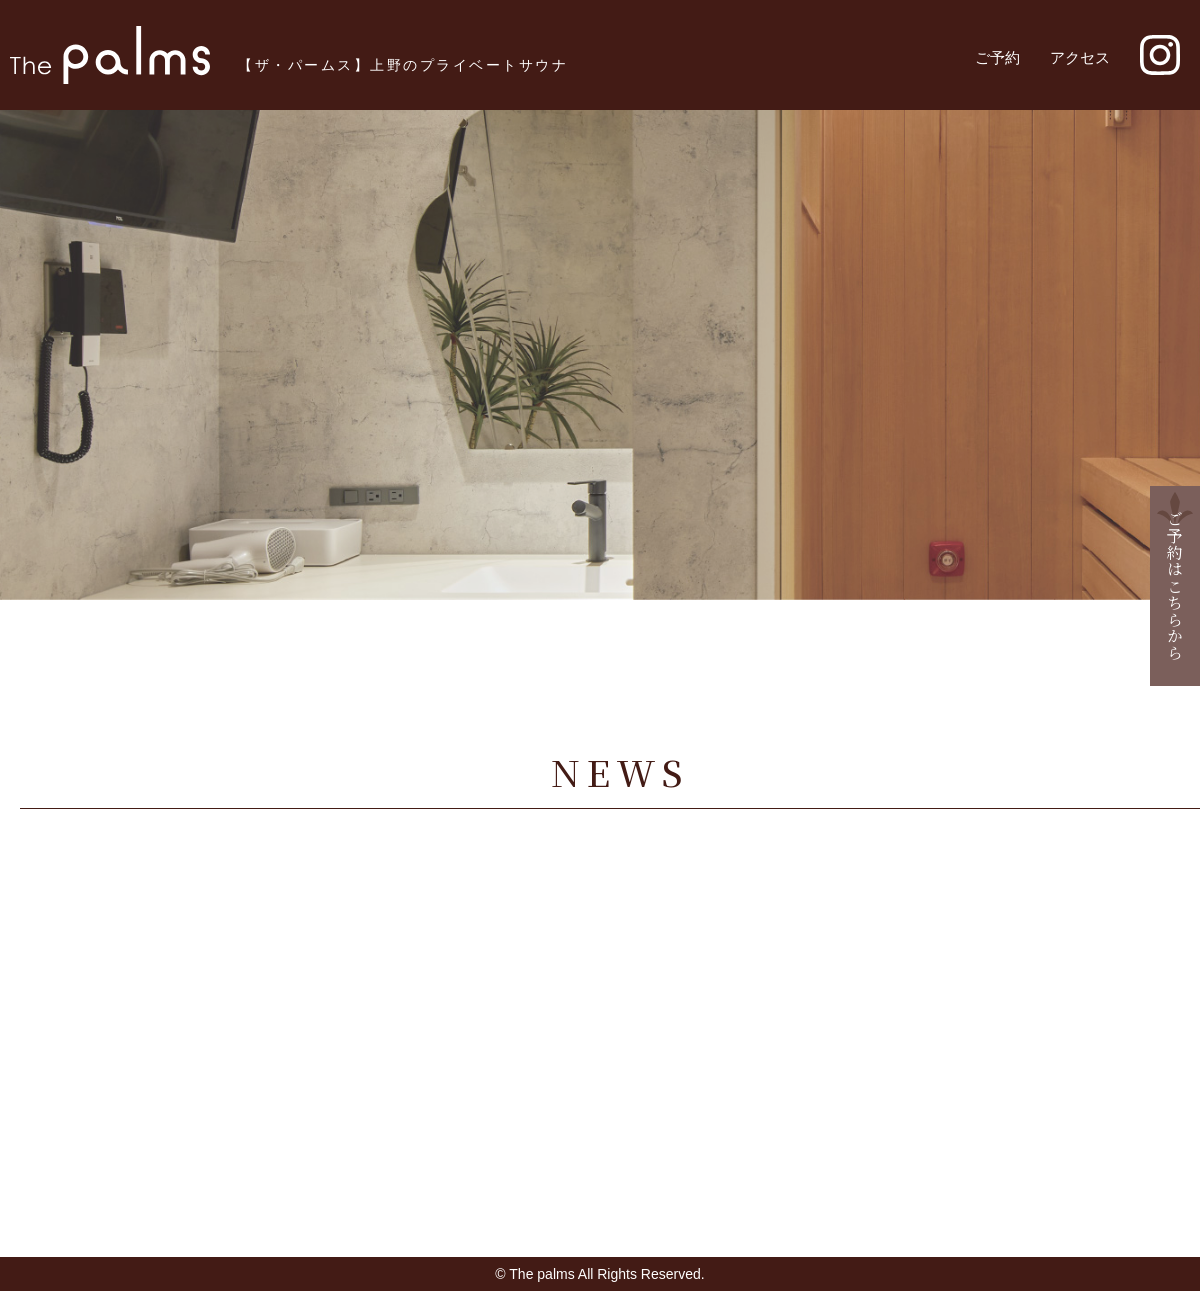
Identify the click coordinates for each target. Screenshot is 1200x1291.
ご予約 (997, 57)
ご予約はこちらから (1175, 586)
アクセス (1080, 57)
